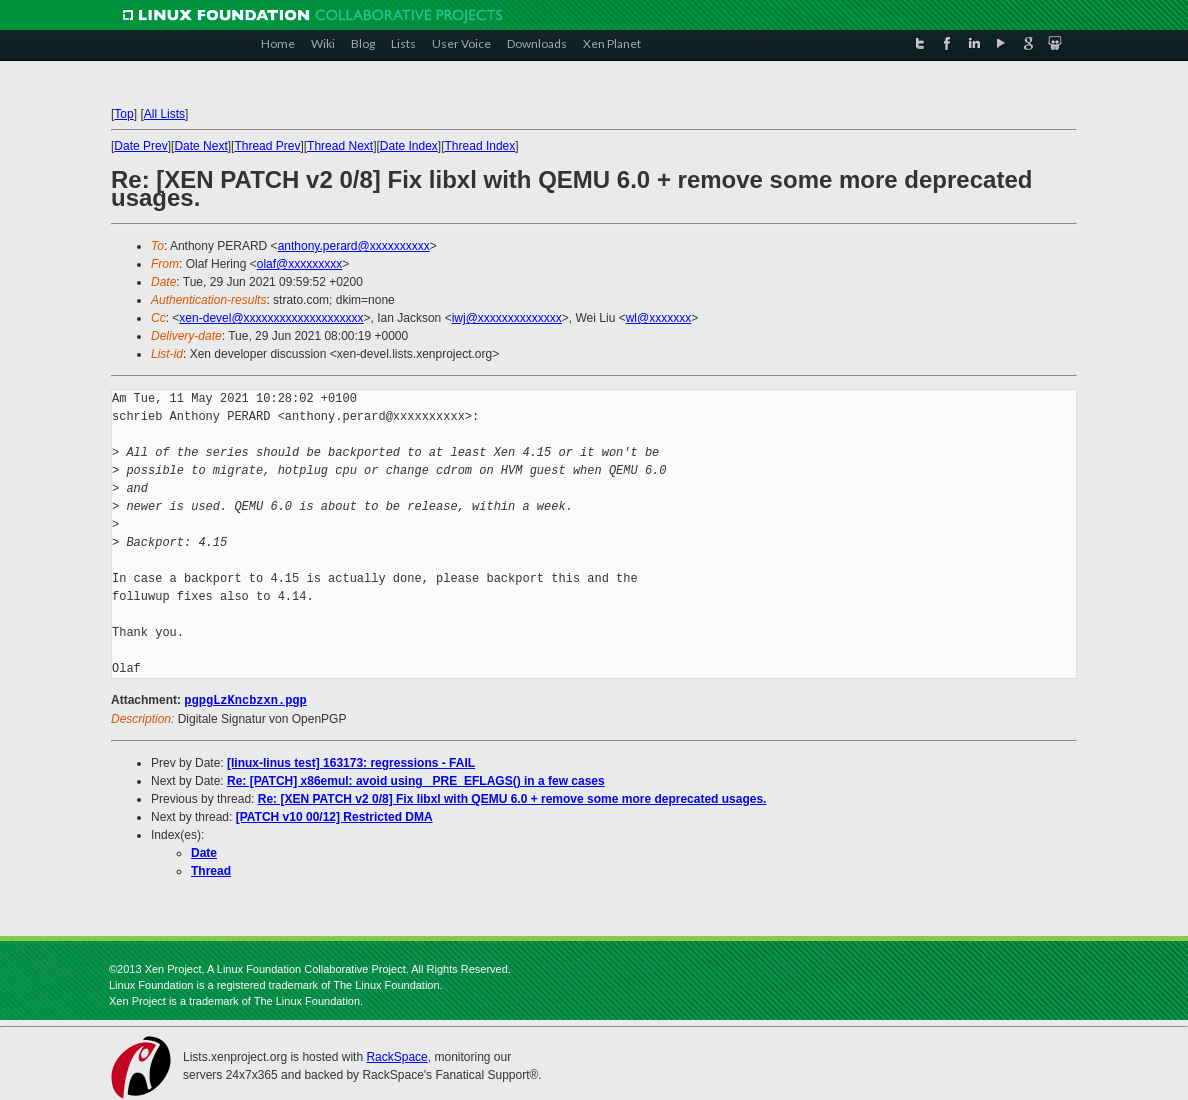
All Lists (164, 114)
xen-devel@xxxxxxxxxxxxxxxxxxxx (271, 318)
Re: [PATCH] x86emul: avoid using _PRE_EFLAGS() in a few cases (416, 780)
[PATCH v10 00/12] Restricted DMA (334, 816)
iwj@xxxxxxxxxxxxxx (507, 318)
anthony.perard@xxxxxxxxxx (354, 246)
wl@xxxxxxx (659, 318)
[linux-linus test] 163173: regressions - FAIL (351, 762)
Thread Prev (267, 146)
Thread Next (340, 146)
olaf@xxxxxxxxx (300, 264)
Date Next (200, 146)
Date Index (409, 146)
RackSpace (396, 1056)
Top (123, 114)
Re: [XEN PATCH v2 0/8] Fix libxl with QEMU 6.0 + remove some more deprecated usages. (512, 798)
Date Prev (140, 146)
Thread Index (480, 146)
